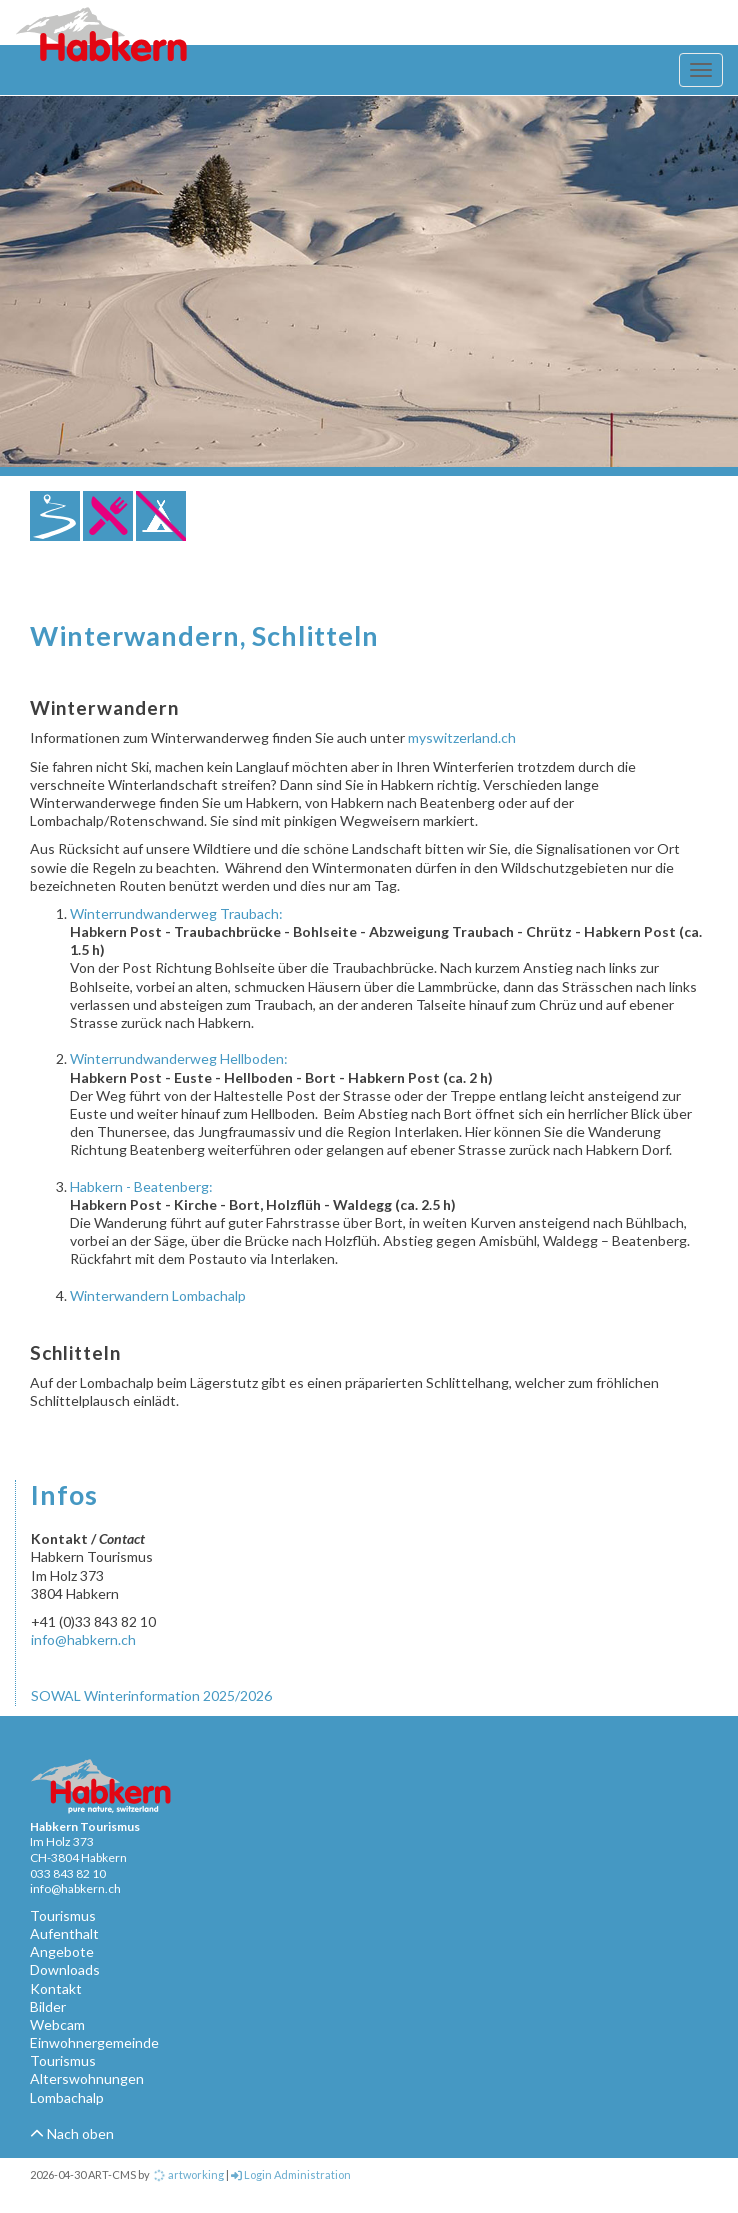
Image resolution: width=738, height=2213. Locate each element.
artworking (188, 2174)
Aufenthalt (64, 1933)
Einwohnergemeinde (94, 2042)
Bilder (48, 2006)
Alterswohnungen (87, 2078)
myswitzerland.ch (462, 737)
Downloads (65, 1969)
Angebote (62, 1951)
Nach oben (72, 2133)
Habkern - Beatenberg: (141, 1186)
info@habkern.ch (83, 1639)
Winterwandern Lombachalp (158, 1295)
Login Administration (291, 2174)
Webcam (57, 2024)
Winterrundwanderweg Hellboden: (179, 1058)
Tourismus (63, 1915)
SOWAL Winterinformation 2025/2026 (151, 1695)
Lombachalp (67, 2097)
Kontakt (56, 1988)
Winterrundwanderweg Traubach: (176, 913)
